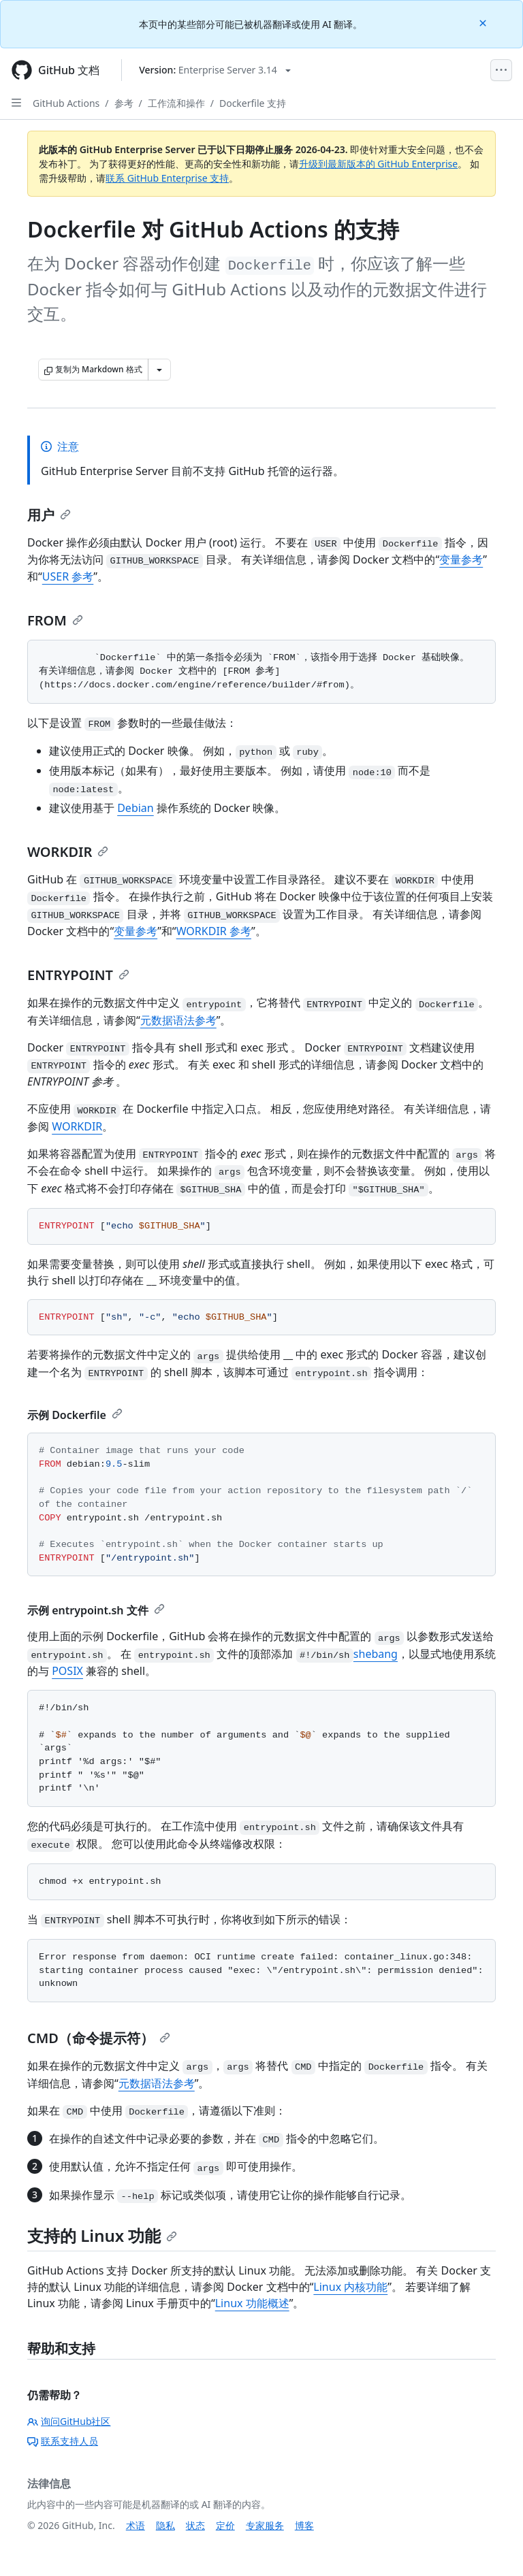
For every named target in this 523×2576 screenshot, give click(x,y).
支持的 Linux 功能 (102, 2235)
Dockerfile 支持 (252, 103)
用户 (49, 515)
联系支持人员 (62, 2440)
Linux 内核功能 (350, 2286)
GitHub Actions (66, 103)
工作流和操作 (176, 103)
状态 (195, 2525)
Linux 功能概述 (252, 2303)
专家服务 (265, 2525)
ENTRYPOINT (78, 975)
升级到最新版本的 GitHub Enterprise (378, 163)
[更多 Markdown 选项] (159, 369)
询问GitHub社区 (69, 2421)
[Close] (484, 22)
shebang (375, 1653)
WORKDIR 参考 (213, 931)
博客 (304, 2525)
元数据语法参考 (178, 1020)
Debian (135, 807)
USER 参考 (68, 576)
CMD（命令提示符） (98, 2038)
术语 (135, 2525)
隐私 (165, 2525)
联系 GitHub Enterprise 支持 (167, 178)
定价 (225, 2525)
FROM (55, 620)
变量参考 (461, 559)
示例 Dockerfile (75, 1414)
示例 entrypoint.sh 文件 (96, 1610)
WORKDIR (67, 852)
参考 (123, 103)
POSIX (67, 1670)
